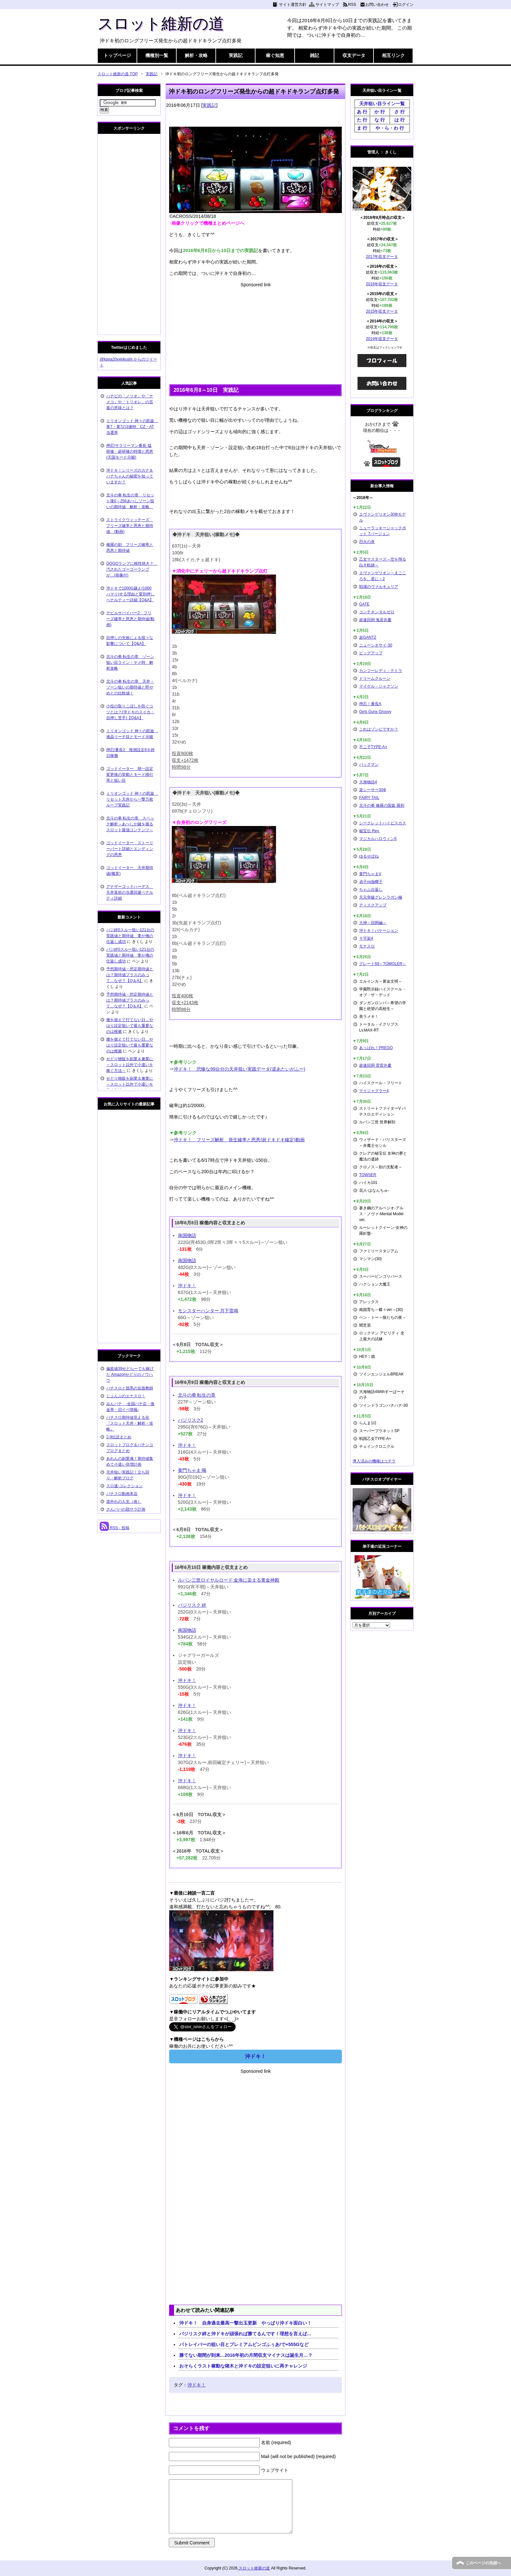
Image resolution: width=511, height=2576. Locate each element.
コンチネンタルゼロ (376, 612)
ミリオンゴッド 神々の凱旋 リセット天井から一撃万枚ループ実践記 (132, 799)
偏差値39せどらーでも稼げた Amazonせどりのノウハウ (129, 1374)
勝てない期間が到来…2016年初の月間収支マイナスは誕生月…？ (246, 2355)
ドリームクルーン (374, 678)
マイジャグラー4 (374, 1091)
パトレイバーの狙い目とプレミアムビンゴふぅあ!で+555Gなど (244, 2344)
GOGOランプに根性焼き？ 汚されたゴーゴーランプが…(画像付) (131, 569)
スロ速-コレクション (124, 1486)
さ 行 (399, 111)
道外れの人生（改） (123, 1501)
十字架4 (366, 938)
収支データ (354, 55)
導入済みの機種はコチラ (374, 1461)
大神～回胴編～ (373, 922)
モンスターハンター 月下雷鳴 (208, 1310)
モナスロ (367, 946)
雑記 (314, 55)
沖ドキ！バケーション (378, 930)
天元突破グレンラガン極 (380, 897)
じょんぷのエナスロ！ (125, 1396)
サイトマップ (327, 4)
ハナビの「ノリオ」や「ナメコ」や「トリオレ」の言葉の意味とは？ (129, 402)
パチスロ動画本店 (122, 1493)
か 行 (379, 111)
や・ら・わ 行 (389, 128)
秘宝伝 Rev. (369, 831)
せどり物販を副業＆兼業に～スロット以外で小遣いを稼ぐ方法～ (129, 1065)
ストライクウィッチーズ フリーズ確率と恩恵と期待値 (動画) (129, 526)
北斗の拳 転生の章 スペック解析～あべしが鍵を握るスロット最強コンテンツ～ (130, 824)
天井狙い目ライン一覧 (382, 103)
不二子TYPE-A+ (373, 747)
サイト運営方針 (292, 4)
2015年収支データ (382, 311)
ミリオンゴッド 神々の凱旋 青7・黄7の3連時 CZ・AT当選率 (132, 427)
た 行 (362, 119)
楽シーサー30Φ (372, 790)
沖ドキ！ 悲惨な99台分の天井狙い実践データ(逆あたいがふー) (239, 1069)
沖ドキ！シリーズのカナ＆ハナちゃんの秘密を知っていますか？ (129, 476)
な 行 (379, 119)
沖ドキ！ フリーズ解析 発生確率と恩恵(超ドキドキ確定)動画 (239, 1139)
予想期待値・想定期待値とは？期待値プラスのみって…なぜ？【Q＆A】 (129, 975)
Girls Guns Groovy (375, 711)
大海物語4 (368, 782)
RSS (352, 4)
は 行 (399, 119)
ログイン (406, 4)
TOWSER (367, 1175)
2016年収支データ (382, 284)
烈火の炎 (367, 541)
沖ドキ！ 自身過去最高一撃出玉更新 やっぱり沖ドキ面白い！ (245, 2323)
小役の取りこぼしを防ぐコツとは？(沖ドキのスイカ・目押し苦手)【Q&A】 (130, 712)
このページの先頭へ (483, 2563)
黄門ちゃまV (370, 874)
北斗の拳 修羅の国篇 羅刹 (381, 805)
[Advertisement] (255, 333)
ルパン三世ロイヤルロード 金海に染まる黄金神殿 (229, 1580)
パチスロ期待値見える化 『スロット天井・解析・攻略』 (129, 1423)
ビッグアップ (371, 653)
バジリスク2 (190, 1420)
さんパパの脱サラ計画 (125, 1509)
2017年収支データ (382, 256)
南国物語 (187, 1235)
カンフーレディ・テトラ (380, 670)
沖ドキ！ (187, 1285)
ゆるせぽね (369, 856)
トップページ (117, 55)
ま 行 (362, 128)
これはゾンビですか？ (378, 729)
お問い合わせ (377, 4)
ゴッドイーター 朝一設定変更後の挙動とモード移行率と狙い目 (129, 774)
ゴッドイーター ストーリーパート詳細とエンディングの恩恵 (129, 849)
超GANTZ (367, 637)
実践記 (235, 55)
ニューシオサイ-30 (375, 645)
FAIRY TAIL (369, 797)
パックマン (369, 764)
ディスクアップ (373, 905)
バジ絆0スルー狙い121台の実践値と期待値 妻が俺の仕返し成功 (130, 936)
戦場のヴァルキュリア (378, 586)
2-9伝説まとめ (118, 1437)
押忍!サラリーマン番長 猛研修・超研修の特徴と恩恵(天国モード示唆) (129, 451)
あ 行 (362, 111)
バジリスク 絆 (192, 1605)
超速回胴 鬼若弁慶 (375, 620)
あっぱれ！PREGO (376, 1048)
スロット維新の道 (160, 23)
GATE (364, 604)
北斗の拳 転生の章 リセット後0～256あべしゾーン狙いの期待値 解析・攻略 (130, 501)
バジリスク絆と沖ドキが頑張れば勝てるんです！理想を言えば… (245, 2333)
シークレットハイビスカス (382, 823)
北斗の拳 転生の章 (197, 1395)
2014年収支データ (382, 338)
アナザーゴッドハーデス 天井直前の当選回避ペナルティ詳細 (129, 892)
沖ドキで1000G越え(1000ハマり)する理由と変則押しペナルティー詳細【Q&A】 (130, 594)
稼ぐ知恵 (275, 55)
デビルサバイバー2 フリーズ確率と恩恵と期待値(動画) (130, 619)
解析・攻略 (196, 55)
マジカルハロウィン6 (378, 838)
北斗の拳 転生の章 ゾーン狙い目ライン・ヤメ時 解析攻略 (130, 662)
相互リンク (393, 55)
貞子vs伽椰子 (371, 881)
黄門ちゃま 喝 (192, 1470)
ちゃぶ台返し (371, 889)
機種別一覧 (156, 55)
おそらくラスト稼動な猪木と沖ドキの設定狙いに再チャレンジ (243, 2366)
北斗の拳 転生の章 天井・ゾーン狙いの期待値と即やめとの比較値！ (130, 687)
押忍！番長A (370, 704)
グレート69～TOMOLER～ (382, 963)
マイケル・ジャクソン (378, 686)
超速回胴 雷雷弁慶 (375, 1065)
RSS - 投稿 (114, 1528)
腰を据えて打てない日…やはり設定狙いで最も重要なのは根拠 (129, 1026)
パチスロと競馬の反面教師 (129, 1388)
